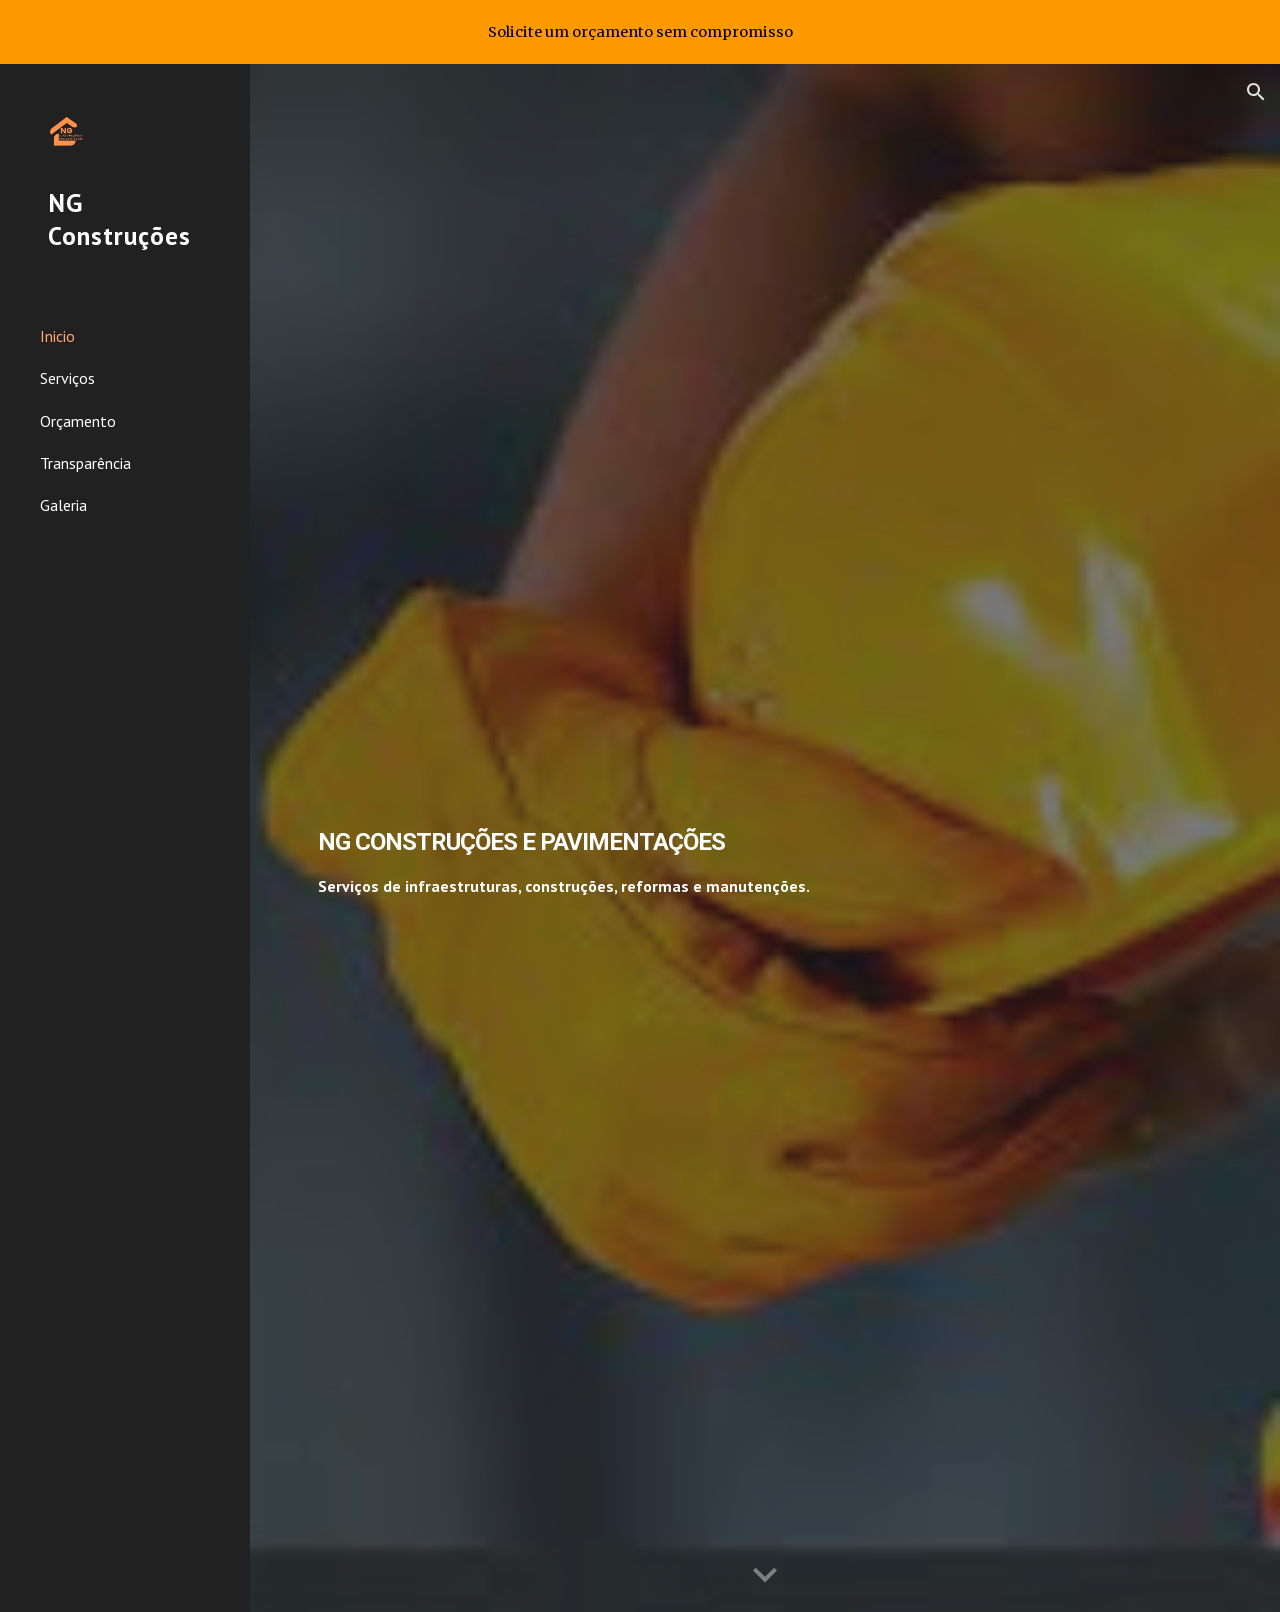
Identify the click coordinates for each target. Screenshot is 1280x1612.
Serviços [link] (67, 378)
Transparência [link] (85, 463)
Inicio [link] (57, 336)
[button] (1256, 92)
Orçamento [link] (78, 421)
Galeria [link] (63, 505)
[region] (640, 32)
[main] (648, 838)
